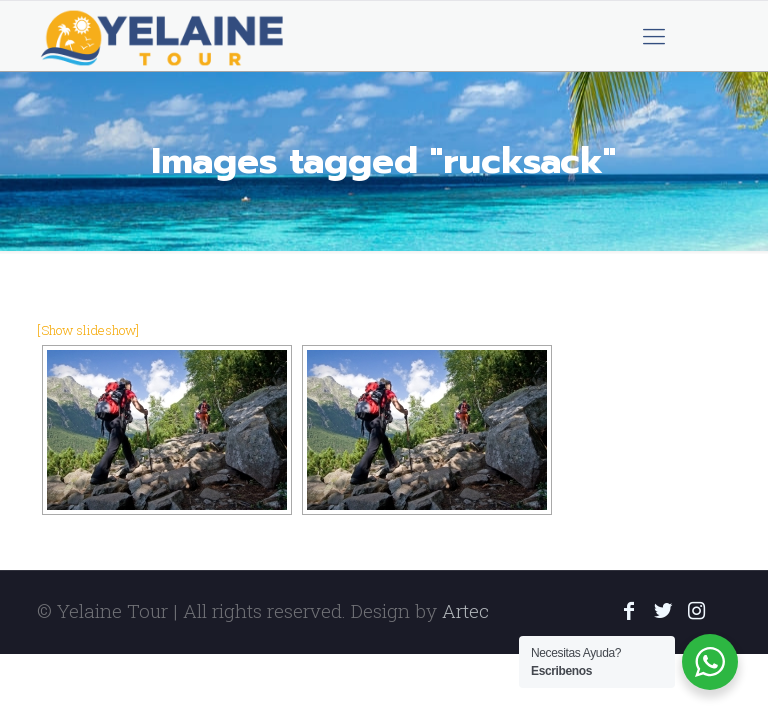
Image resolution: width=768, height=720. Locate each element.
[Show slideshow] (88, 330)
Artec (465, 610)
